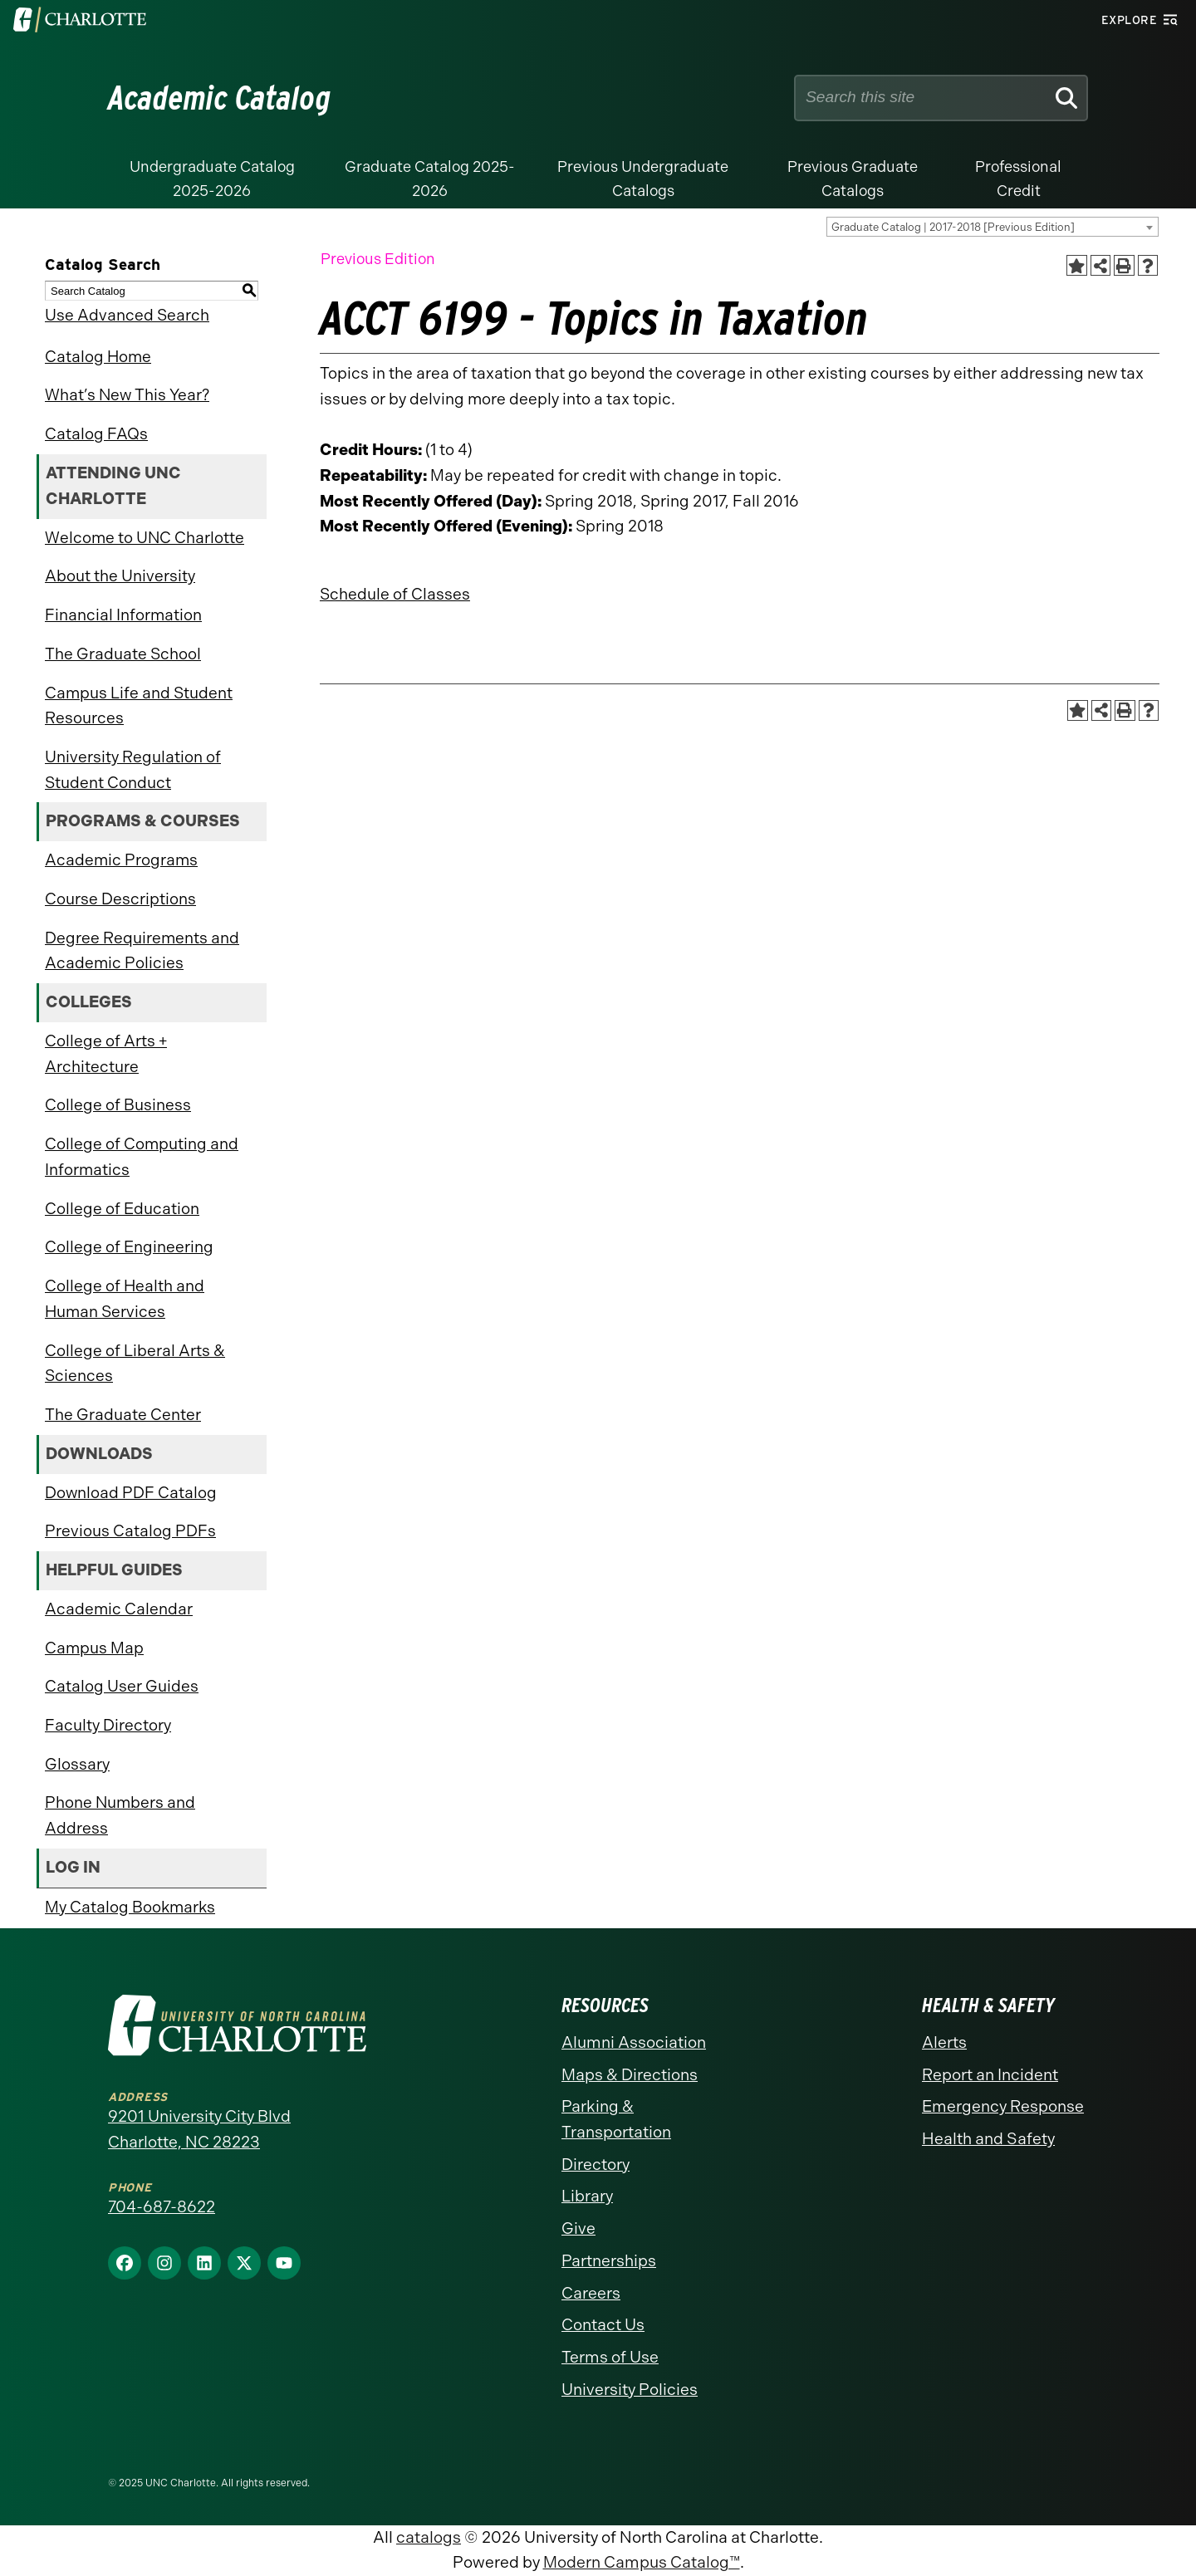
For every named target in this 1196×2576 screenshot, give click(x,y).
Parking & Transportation (616, 2119)
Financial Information (123, 614)
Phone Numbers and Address (120, 1815)
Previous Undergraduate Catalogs (642, 179)
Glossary (77, 1764)
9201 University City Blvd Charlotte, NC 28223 (199, 2129)
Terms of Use (610, 2357)
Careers (590, 2293)
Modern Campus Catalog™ (641, 2562)
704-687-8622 (161, 2206)
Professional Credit (1018, 179)
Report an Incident (990, 2074)
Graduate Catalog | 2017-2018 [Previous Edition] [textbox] (953, 227)
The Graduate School (123, 654)
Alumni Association (633, 2042)
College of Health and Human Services (124, 1298)
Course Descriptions (120, 898)
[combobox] (992, 227)
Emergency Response (1003, 2106)
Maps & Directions (629, 2074)
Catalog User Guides (122, 1686)
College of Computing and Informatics (141, 1156)
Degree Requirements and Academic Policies (142, 950)
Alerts (944, 2042)
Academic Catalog (219, 98)
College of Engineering (129, 1246)
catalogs (428, 2537)
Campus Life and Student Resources (139, 705)
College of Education (122, 1208)
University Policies (629, 2389)
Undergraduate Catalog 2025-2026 (212, 179)
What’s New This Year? (127, 394)
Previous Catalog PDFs (130, 1530)
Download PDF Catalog (131, 1492)
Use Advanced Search (127, 315)
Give (578, 2228)
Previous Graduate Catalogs (852, 179)
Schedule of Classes (395, 594)
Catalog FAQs (96, 433)
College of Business (118, 1104)
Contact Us (603, 2324)
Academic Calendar (119, 1609)
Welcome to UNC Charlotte (144, 537)
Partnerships (608, 2260)
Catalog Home (98, 356)
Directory (595, 2164)
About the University (120, 575)
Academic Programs (121, 859)
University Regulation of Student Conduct (133, 769)
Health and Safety (988, 2138)
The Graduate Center (123, 1414)
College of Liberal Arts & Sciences (135, 1363)
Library (587, 2196)
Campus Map (94, 1648)
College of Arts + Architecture (106, 1053)
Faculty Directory (108, 1725)
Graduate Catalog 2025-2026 (430, 179)
